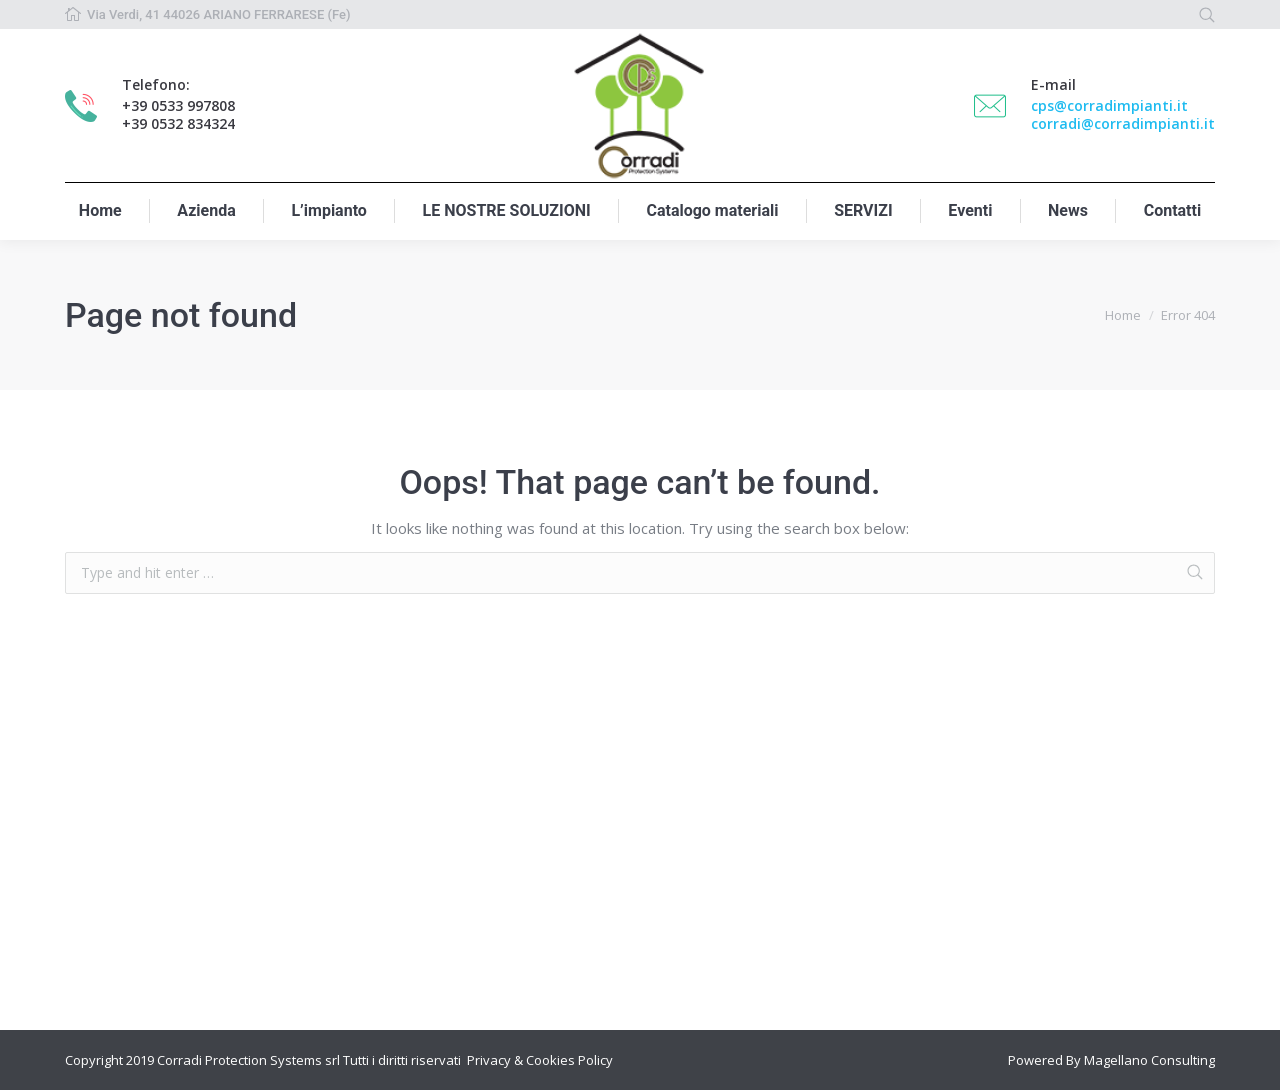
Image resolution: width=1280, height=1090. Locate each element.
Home (1123, 315)
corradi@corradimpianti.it (1123, 123)
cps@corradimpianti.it (1109, 105)
